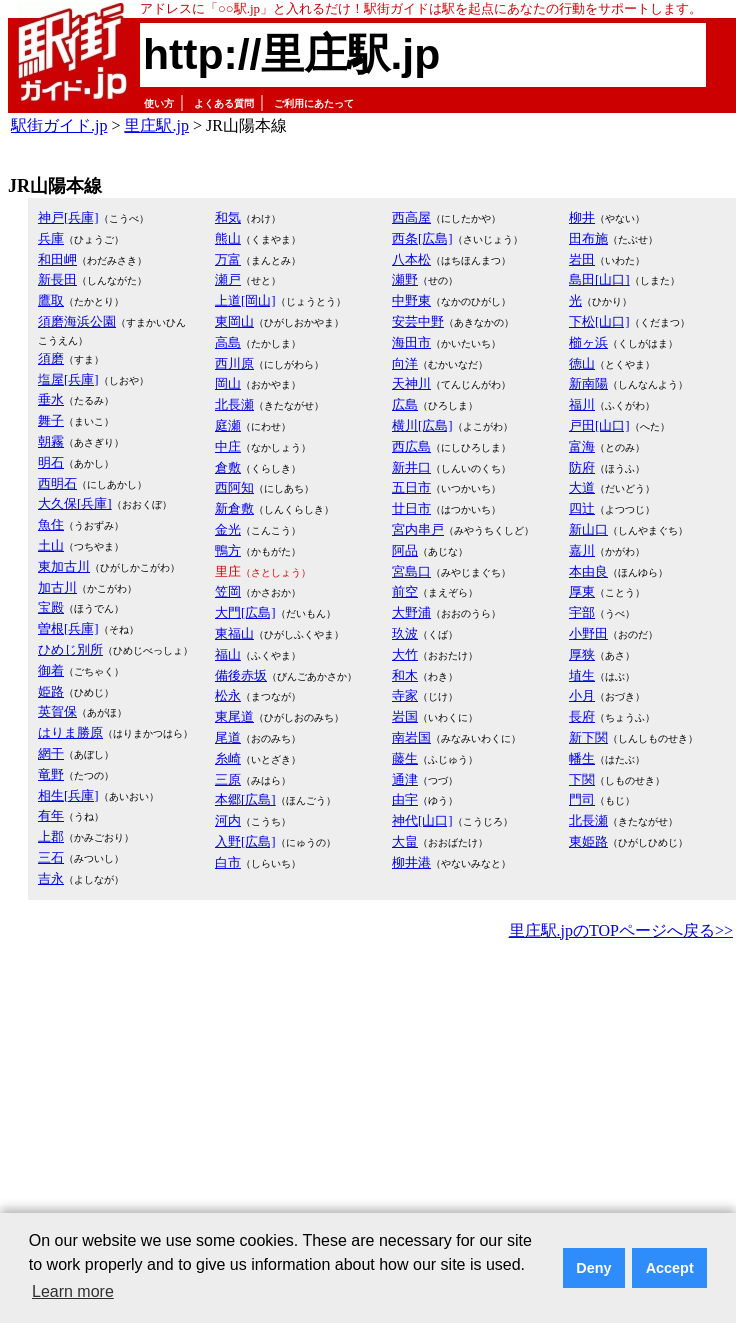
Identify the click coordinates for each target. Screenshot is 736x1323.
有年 (51, 815)
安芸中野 (418, 321)
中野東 (411, 300)
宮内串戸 (418, 529)
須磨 (51, 358)
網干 (51, 753)
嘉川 (582, 550)
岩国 (405, 716)
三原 (228, 779)
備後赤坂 (241, 675)
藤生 (405, 758)
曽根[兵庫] (68, 628)
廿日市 (411, 508)
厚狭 (582, 654)
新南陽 (588, 383)
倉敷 (228, 467)
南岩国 (411, 737)
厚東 (582, 591)
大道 (582, 487)
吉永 (51, 878)
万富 (228, 259)
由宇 (405, 799)
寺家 (405, 695)
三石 (51, 857)
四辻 (582, 508)
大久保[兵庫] (75, 503)
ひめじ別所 (70, 649)
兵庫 (51, 238)
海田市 (411, 342)
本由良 (588, 571)
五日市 (411, 487)
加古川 (57, 587)
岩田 (582, 259)
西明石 (57, 483)
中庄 (228, 446)
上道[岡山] (245, 300)
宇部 (582, 612)
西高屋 (411, 217)
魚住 (51, 524)
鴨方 (228, 550)
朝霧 (51, 441)
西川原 (234, 363)
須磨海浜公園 (77, 321)
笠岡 (228, 591)
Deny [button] (593, 1268)
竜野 (51, 774)
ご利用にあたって (314, 103)
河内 (228, 820)
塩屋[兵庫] (68, 379)
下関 (582, 779)
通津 (405, 779)
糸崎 (228, 758)
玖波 (405, 633)
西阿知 (234, 487)
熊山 (228, 238)
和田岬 (57, 259)
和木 (405, 675)
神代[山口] (422, 820)
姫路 (51, 691)
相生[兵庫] (68, 795)
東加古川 (64, 566)
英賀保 (57, 711)
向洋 (405, 363)
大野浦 (411, 612)
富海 (582, 446)
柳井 (582, 217)
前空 (405, 591)
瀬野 (405, 279)
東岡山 (234, 321)
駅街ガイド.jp (59, 125)
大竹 (405, 654)
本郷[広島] (245, 799)
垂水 (51, 399)
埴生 (582, 675)
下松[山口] (599, 321)
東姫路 (588, 841)
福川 (582, 404)
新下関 (588, 737)
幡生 (582, 758)
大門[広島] (245, 612)
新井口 (411, 467)
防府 (582, 467)
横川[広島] (422, 425)
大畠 (405, 841)
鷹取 (51, 300)
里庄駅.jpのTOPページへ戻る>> (621, 930)
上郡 (51, 836)
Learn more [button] (73, 1291)
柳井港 (411, 862)
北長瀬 (234, 404)
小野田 (588, 633)
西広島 (411, 446)
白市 (228, 862)
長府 (582, 716)
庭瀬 (228, 425)
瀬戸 (228, 279)
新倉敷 (234, 508)
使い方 (159, 103)
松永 (228, 695)
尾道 (228, 737)
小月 (582, 695)
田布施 (588, 238)
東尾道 (234, 716)
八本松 (411, 259)
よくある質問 (224, 103)
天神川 (411, 383)
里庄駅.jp (156, 125)
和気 (228, 217)
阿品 (405, 550)
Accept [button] (670, 1268)
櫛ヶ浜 (588, 342)
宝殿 (51, 607)
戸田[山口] (599, 425)
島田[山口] (599, 279)
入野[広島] (245, 841)
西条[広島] (422, 238)
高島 (228, 342)
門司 (582, 799)
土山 (51, 545)
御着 (51, 670)
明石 (51, 462)
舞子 (51, 420)
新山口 (588, 529)
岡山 (228, 383)
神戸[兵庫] (68, 217)
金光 (228, 529)
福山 (228, 654)
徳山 (582, 363)
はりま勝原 (70, 732)
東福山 (234, 633)
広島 (405, 404)
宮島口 (411, 571)
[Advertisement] (292, 1095)
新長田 (57, 279)
